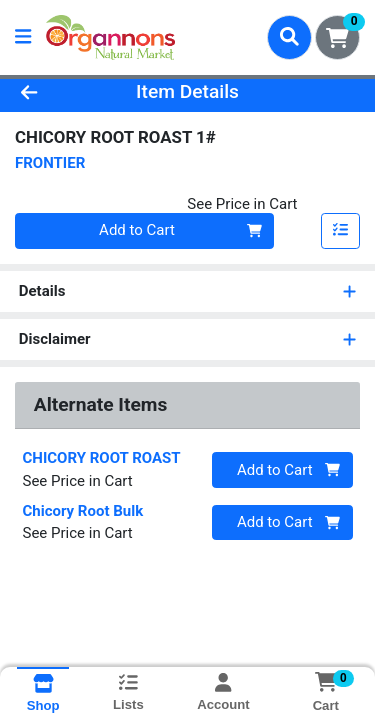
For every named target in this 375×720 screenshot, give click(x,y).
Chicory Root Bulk (83, 511)
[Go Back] (58, 92)
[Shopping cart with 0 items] (337, 37)
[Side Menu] (23, 37)
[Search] (289, 37)
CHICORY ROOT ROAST (102, 458)
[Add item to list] (341, 231)
